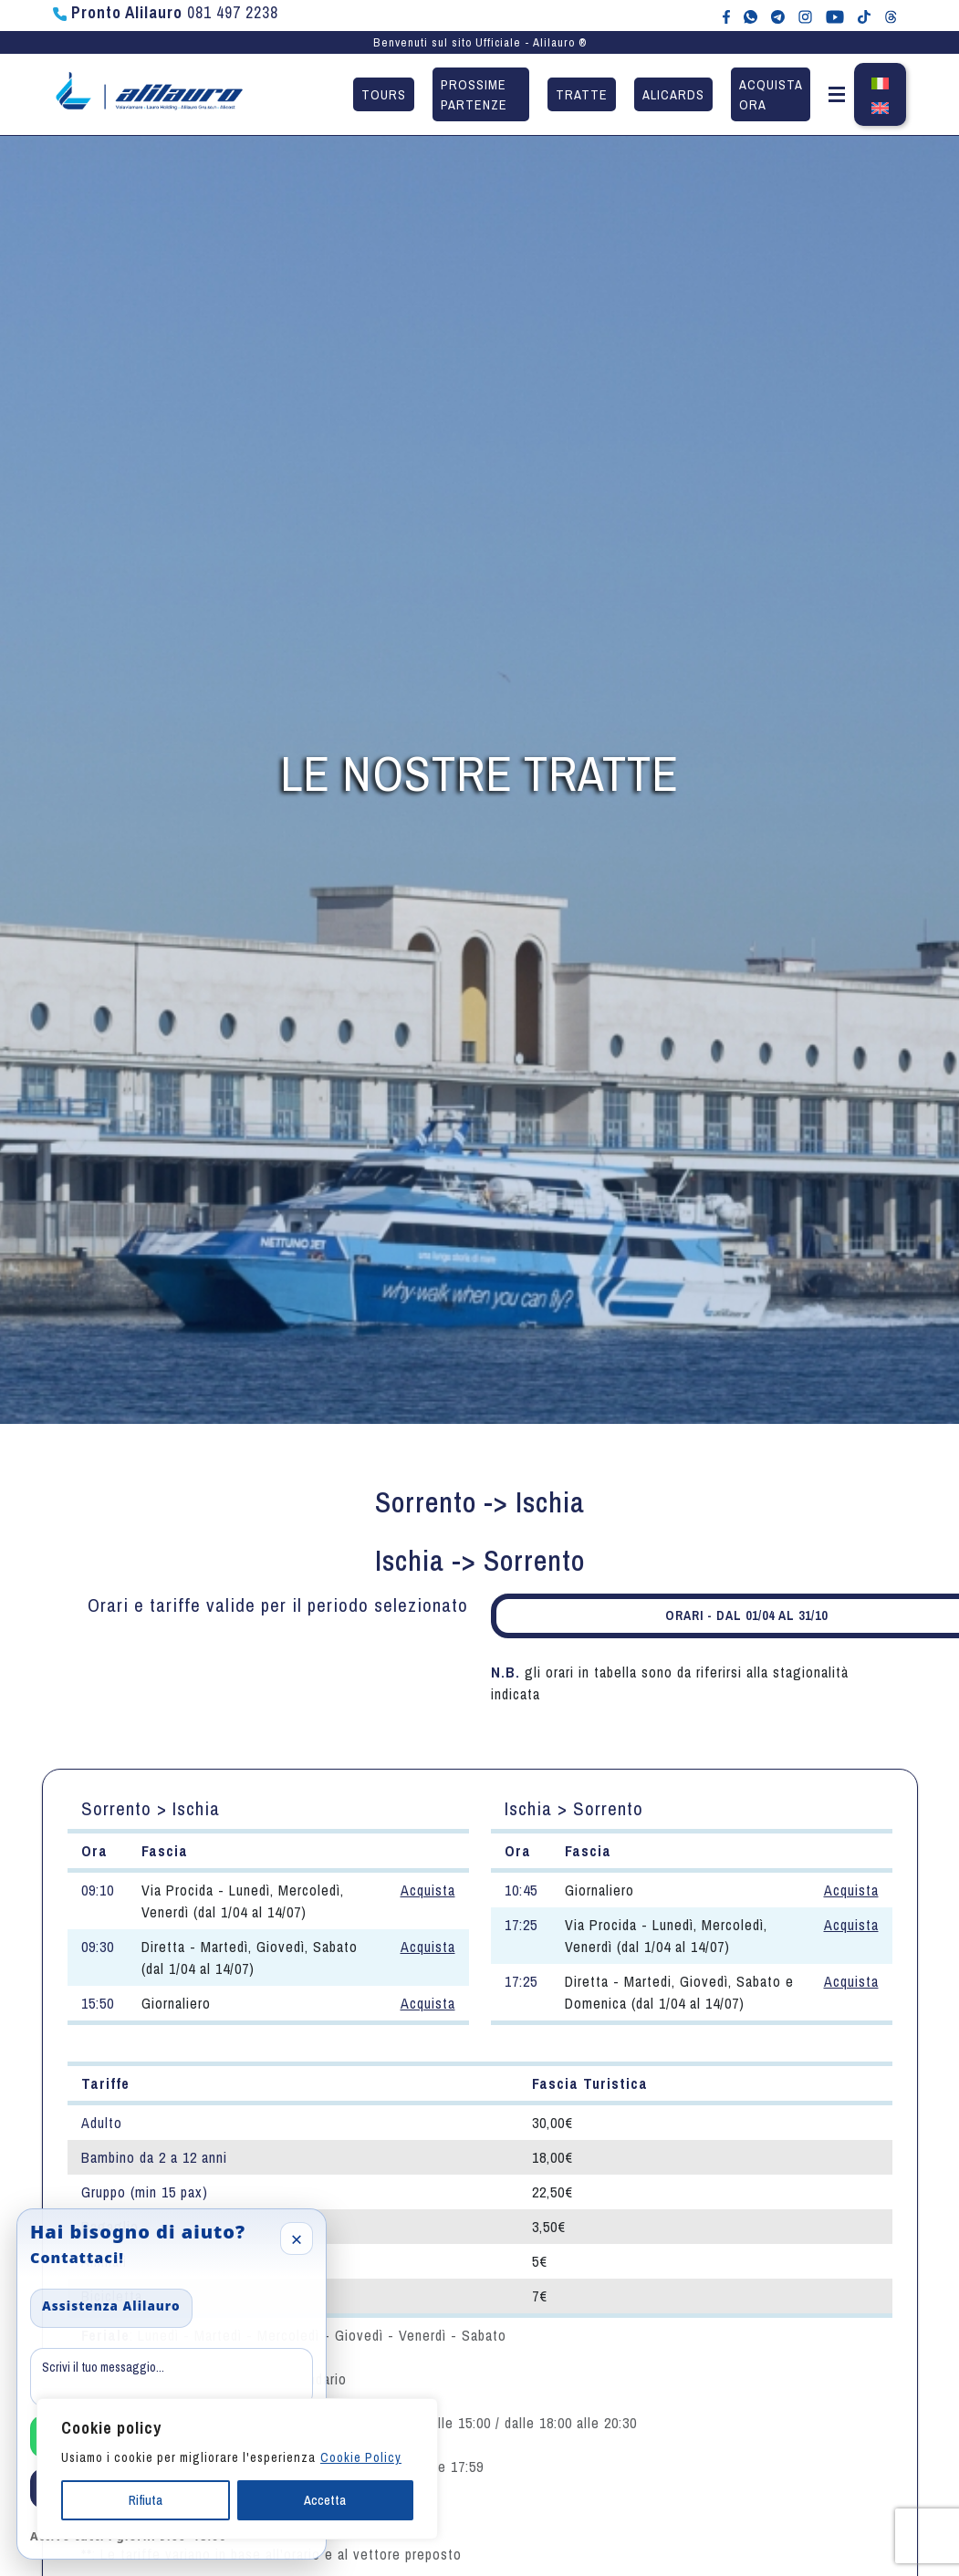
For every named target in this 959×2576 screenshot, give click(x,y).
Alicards (673, 94)
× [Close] (297, 2238)
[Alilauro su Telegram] (778, 15)
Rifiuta (145, 2500)
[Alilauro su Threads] (891, 15)
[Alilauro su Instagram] (805, 15)
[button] (837, 98)
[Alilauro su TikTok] (864, 15)
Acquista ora (771, 94)
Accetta (325, 2500)
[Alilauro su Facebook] (726, 15)
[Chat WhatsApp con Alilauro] (750, 15)
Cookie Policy (360, 2457)
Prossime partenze (474, 94)
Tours (383, 94)
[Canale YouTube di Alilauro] (835, 15)
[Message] (171, 2377)
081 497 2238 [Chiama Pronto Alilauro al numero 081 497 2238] (165, 12)
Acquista (428, 1890)
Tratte (582, 94)
